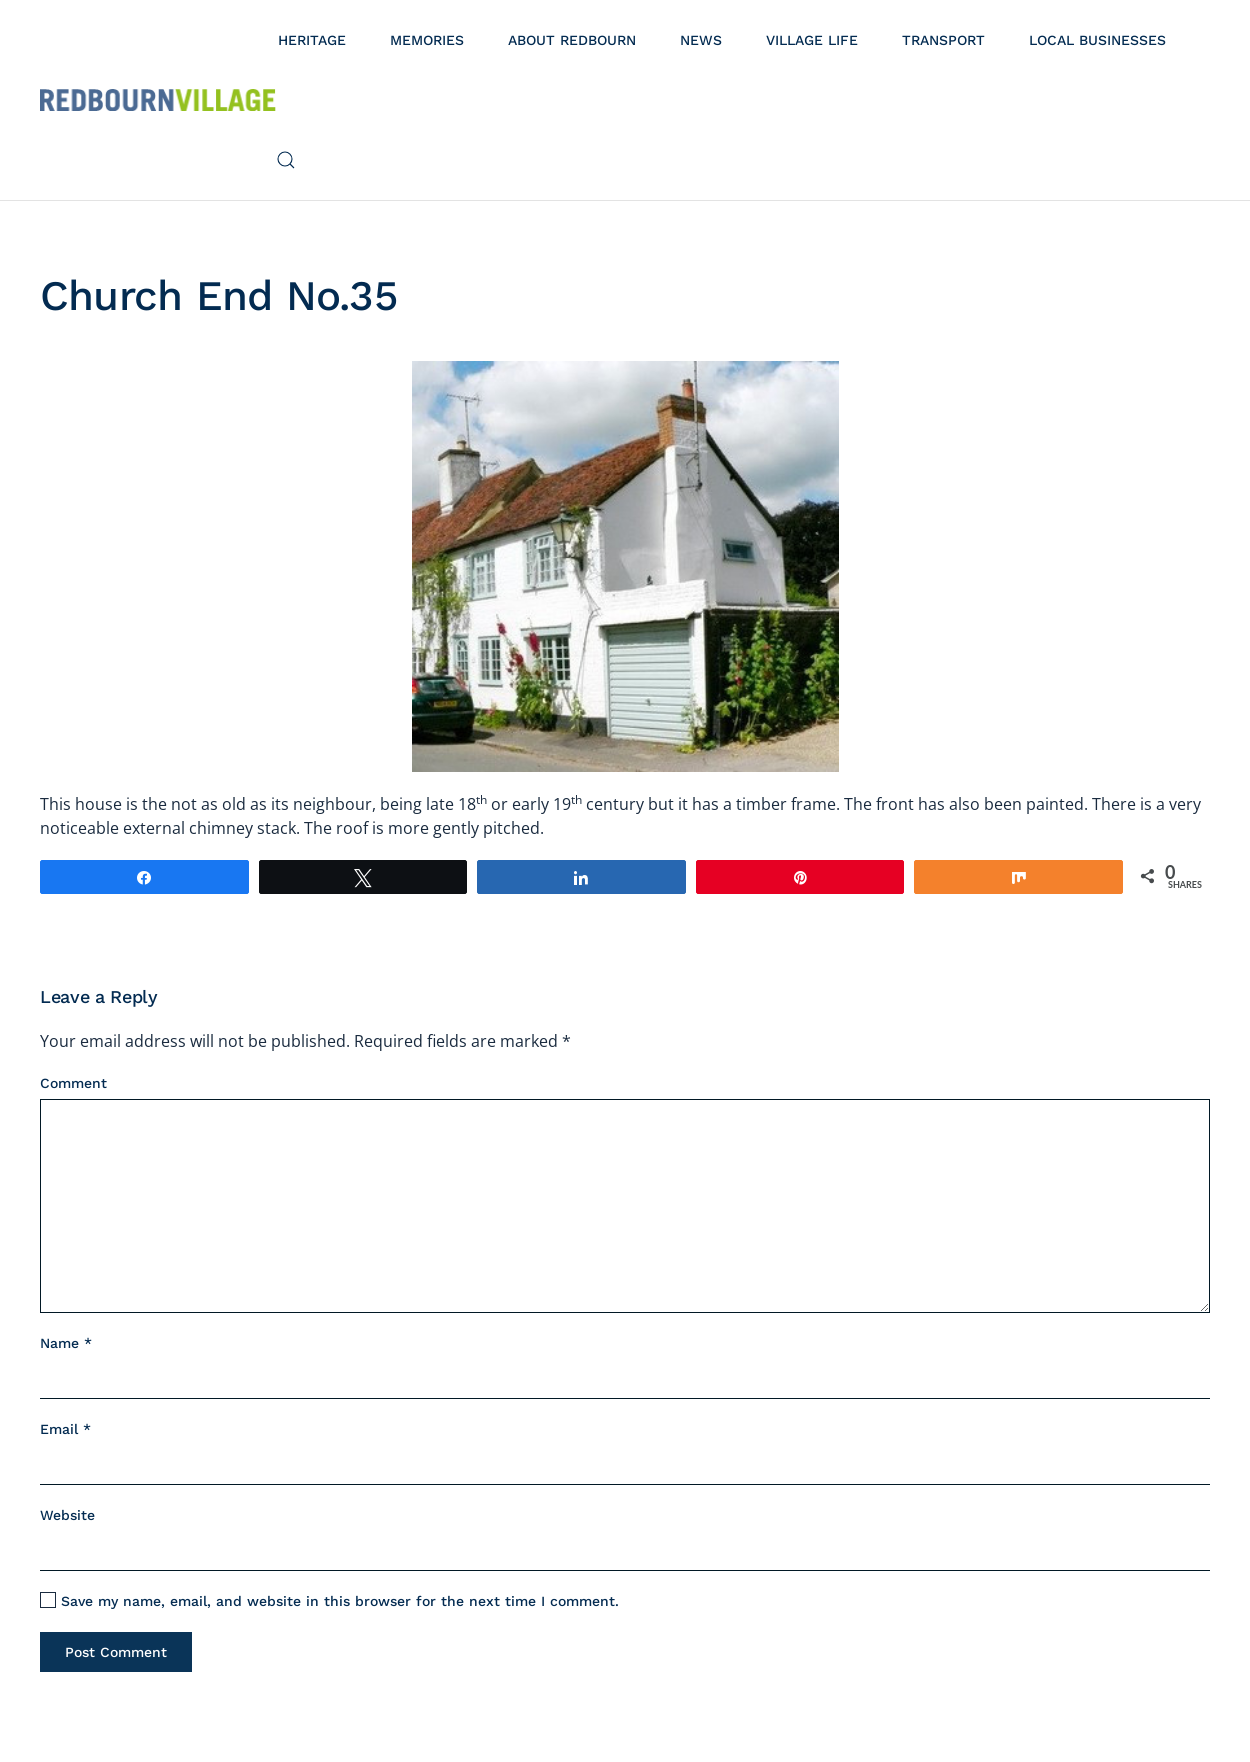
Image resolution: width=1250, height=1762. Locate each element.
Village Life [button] (812, 40)
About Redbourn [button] (572, 40)
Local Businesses (1097, 40)
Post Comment (116, 1652)
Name (66, 1343)
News (701, 40)
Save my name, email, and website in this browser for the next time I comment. (329, 1600)
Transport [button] (943, 40)
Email (65, 1429)
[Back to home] (158, 100)
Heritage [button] (312, 40)
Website (67, 1515)
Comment (73, 1083)
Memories (427, 40)
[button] (286, 160)
